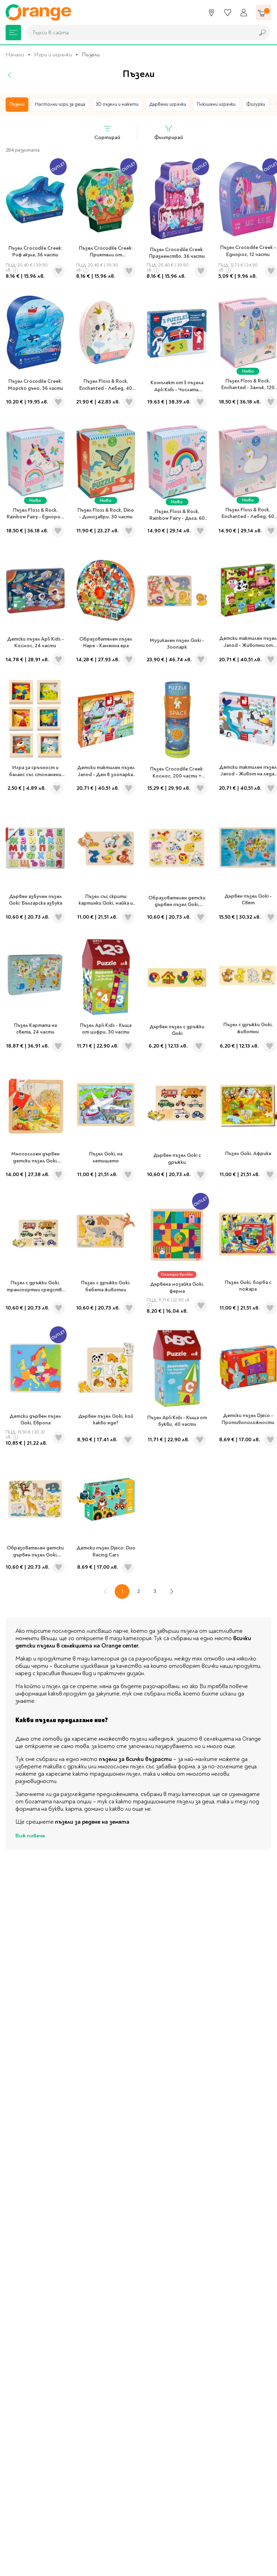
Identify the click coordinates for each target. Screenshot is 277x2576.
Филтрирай (168, 132)
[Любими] (227, 12)
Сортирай (107, 132)
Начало (15, 54)
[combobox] (139, 32)
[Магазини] (211, 12)
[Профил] (244, 12)
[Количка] (263, 12)
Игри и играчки (53, 54)
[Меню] (13, 32)
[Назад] (10, 75)
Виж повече (30, 1835)
